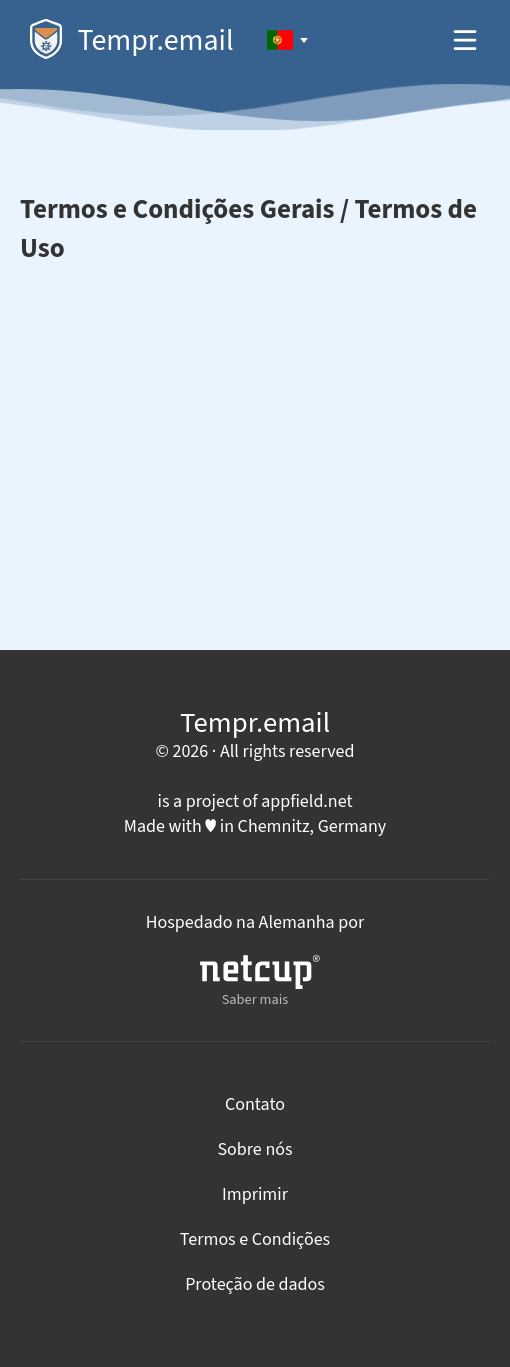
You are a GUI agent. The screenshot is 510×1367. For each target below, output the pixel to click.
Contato (255, 1104)
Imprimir (255, 1194)
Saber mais (260, 982)
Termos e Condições (255, 1239)
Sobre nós (254, 1149)
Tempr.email (132, 40)
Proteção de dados (255, 1284)
